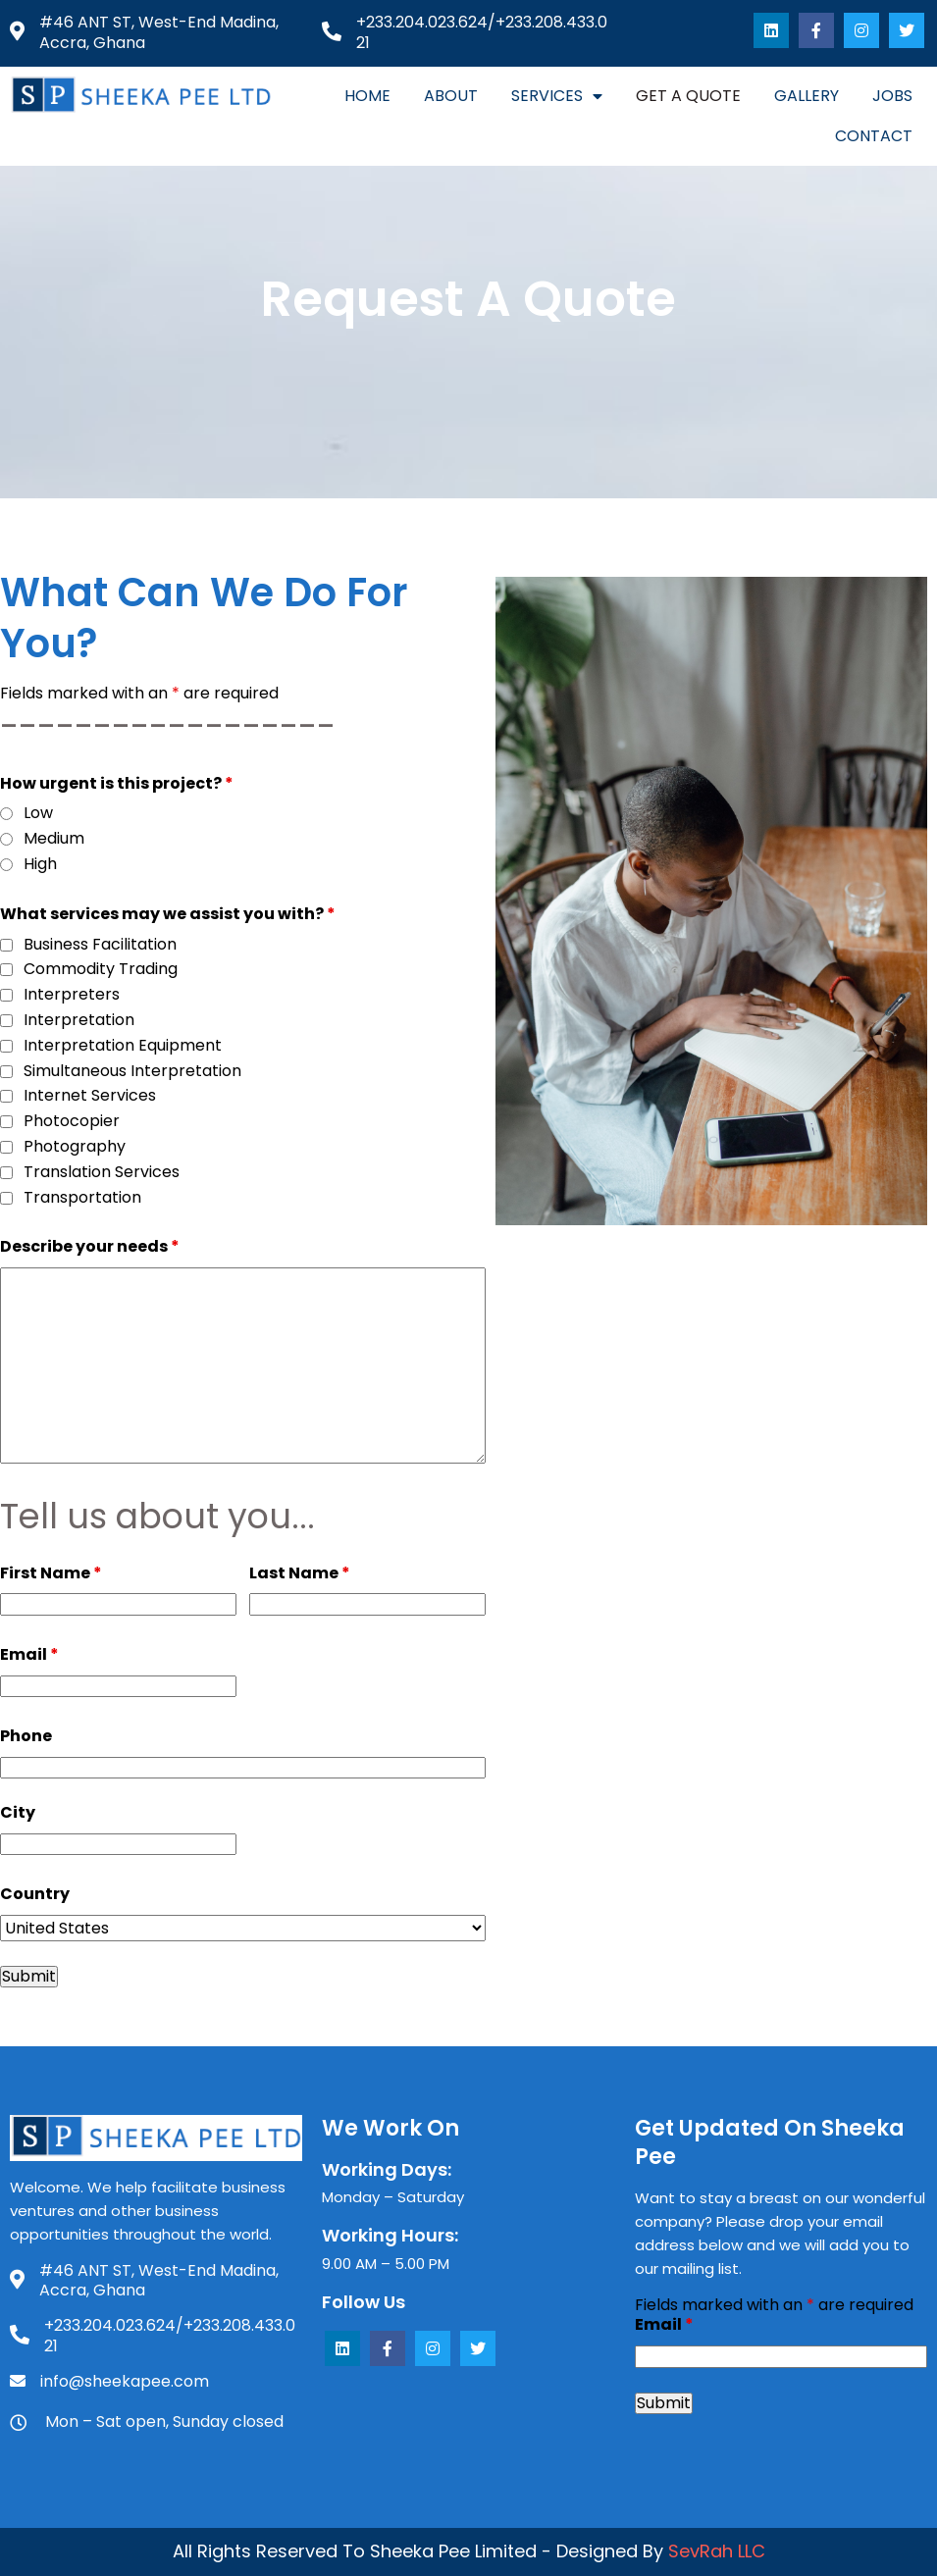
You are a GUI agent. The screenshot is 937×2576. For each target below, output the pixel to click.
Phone (26, 1736)
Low (38, 813)
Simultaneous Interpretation (132, 1071)
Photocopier (72, 1121)
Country (35, 1893)
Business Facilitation (100, 945)
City (17, 1812)
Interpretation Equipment (123, 1046)
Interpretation (79, 1020)
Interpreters (72, 995)
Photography (75, 1147)
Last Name (299, 1573)
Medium (54, 839)
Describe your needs (90, 1246)
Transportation (82, 1198)
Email (29, 1654)
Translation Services (102, 1172)
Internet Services (90, 1096)
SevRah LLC (716, 2551)
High (40, 864)
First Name (51, 1573)
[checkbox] (6, 945)
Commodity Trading (101, 969)
